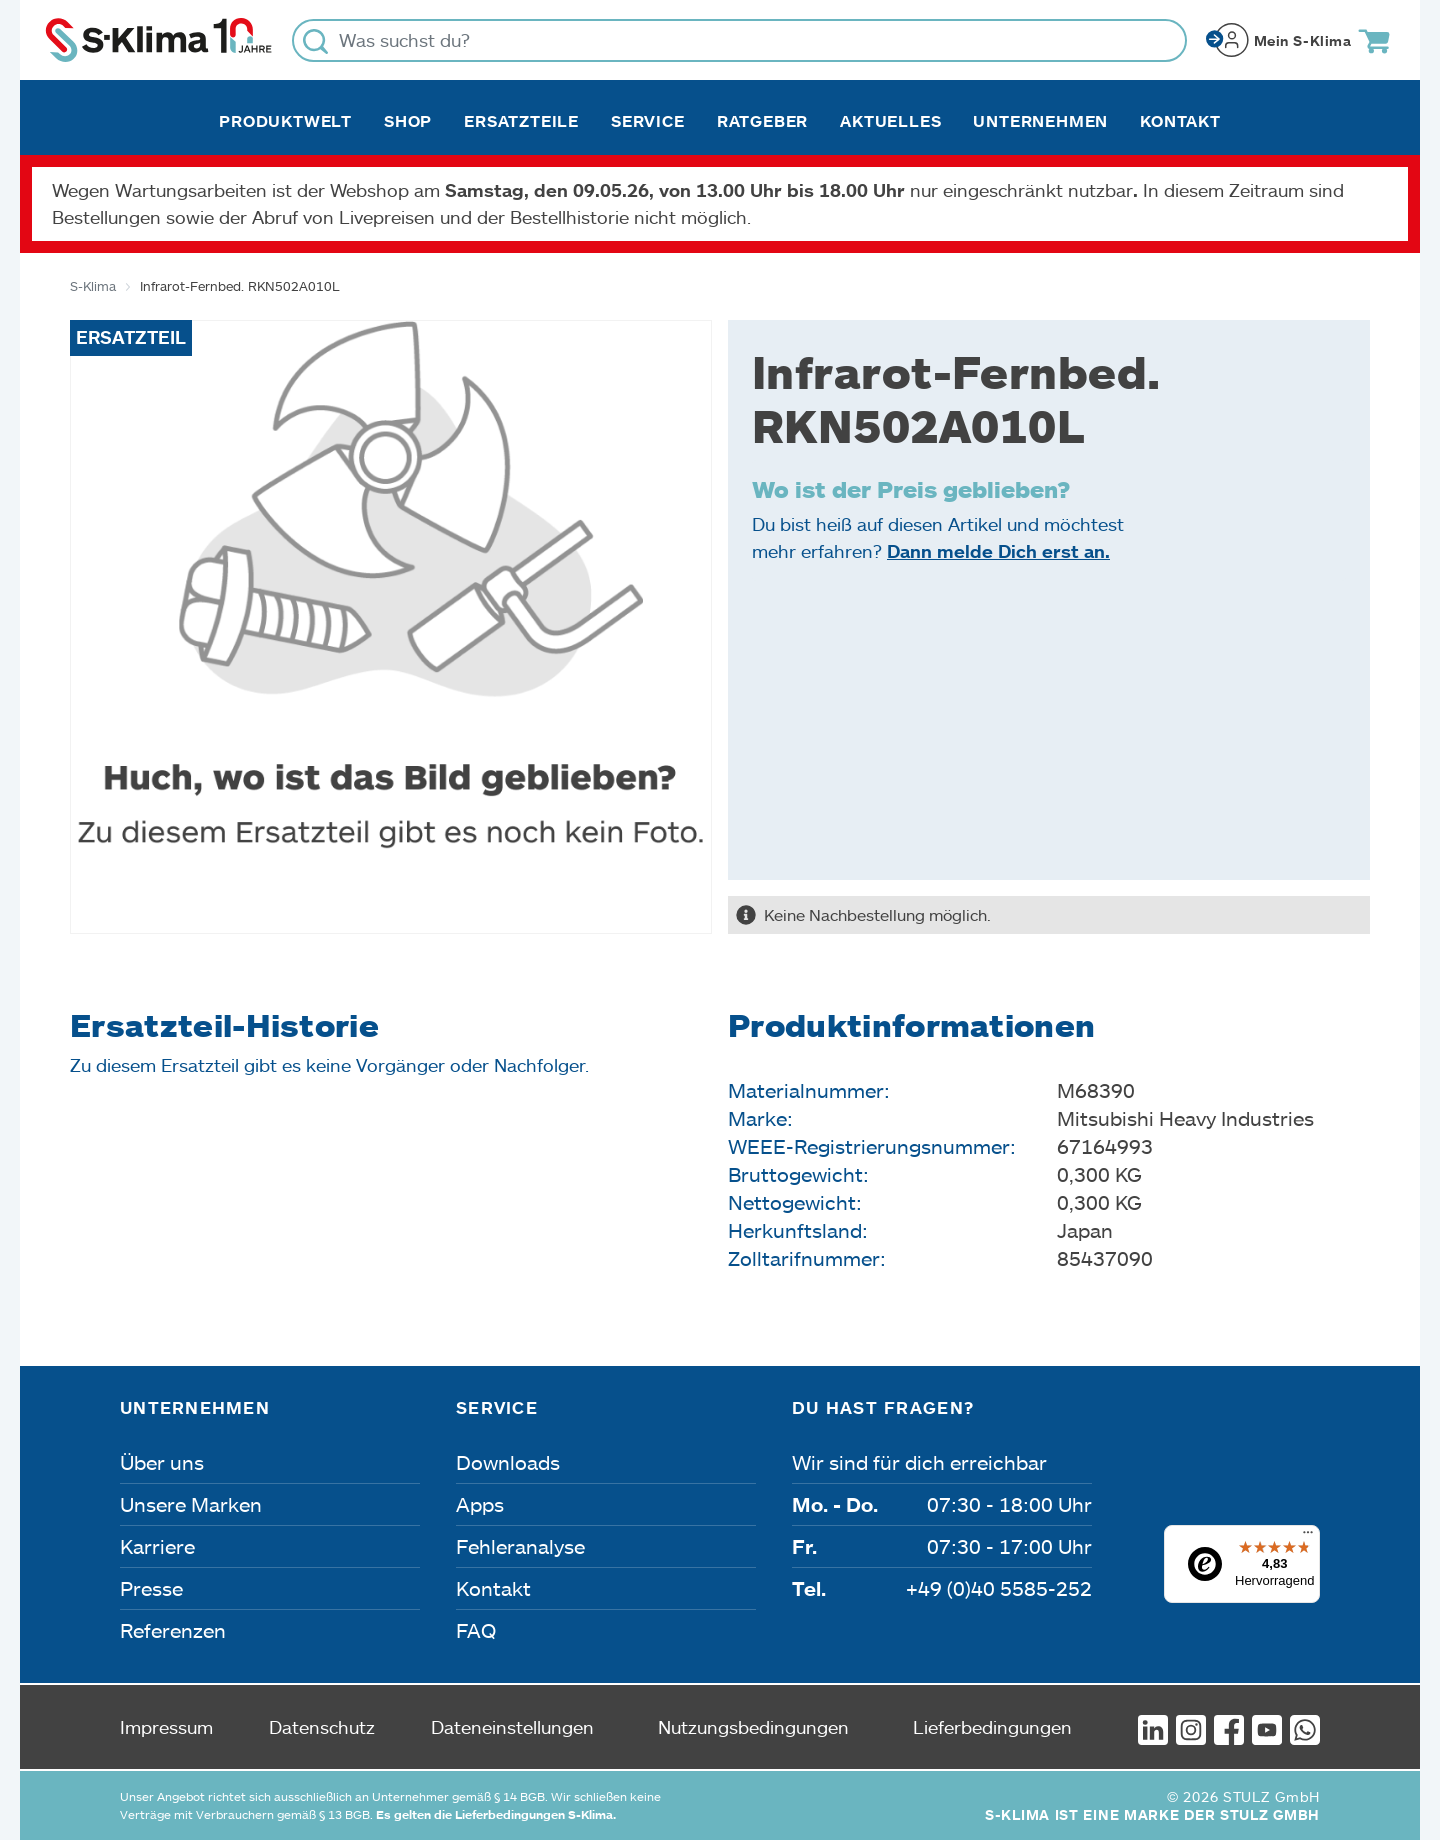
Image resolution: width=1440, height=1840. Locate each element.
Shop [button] (408, 121)
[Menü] (1308, 1537)
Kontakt (1180, 121)
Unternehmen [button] (1040, 121)
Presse (151, 1588)
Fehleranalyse (520, 1546)
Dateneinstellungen (512, 1727)
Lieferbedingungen (992, 1727)
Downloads (508, 1462)
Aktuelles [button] (890, 121)
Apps (480, 1504)
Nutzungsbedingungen (753, 1727)
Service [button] (648, 121)
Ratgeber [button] (762, 121)
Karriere (157, 1546)
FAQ (476, 1630)
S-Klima (93, 286)
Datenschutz (322, 1727)
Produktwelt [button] (285, 121)
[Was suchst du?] (739, 40)
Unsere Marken (191, 1504)
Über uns (162, 1462)
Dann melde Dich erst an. (998, 551)
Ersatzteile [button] (521, 121)
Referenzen (173, 1630)
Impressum (166, 1727)
